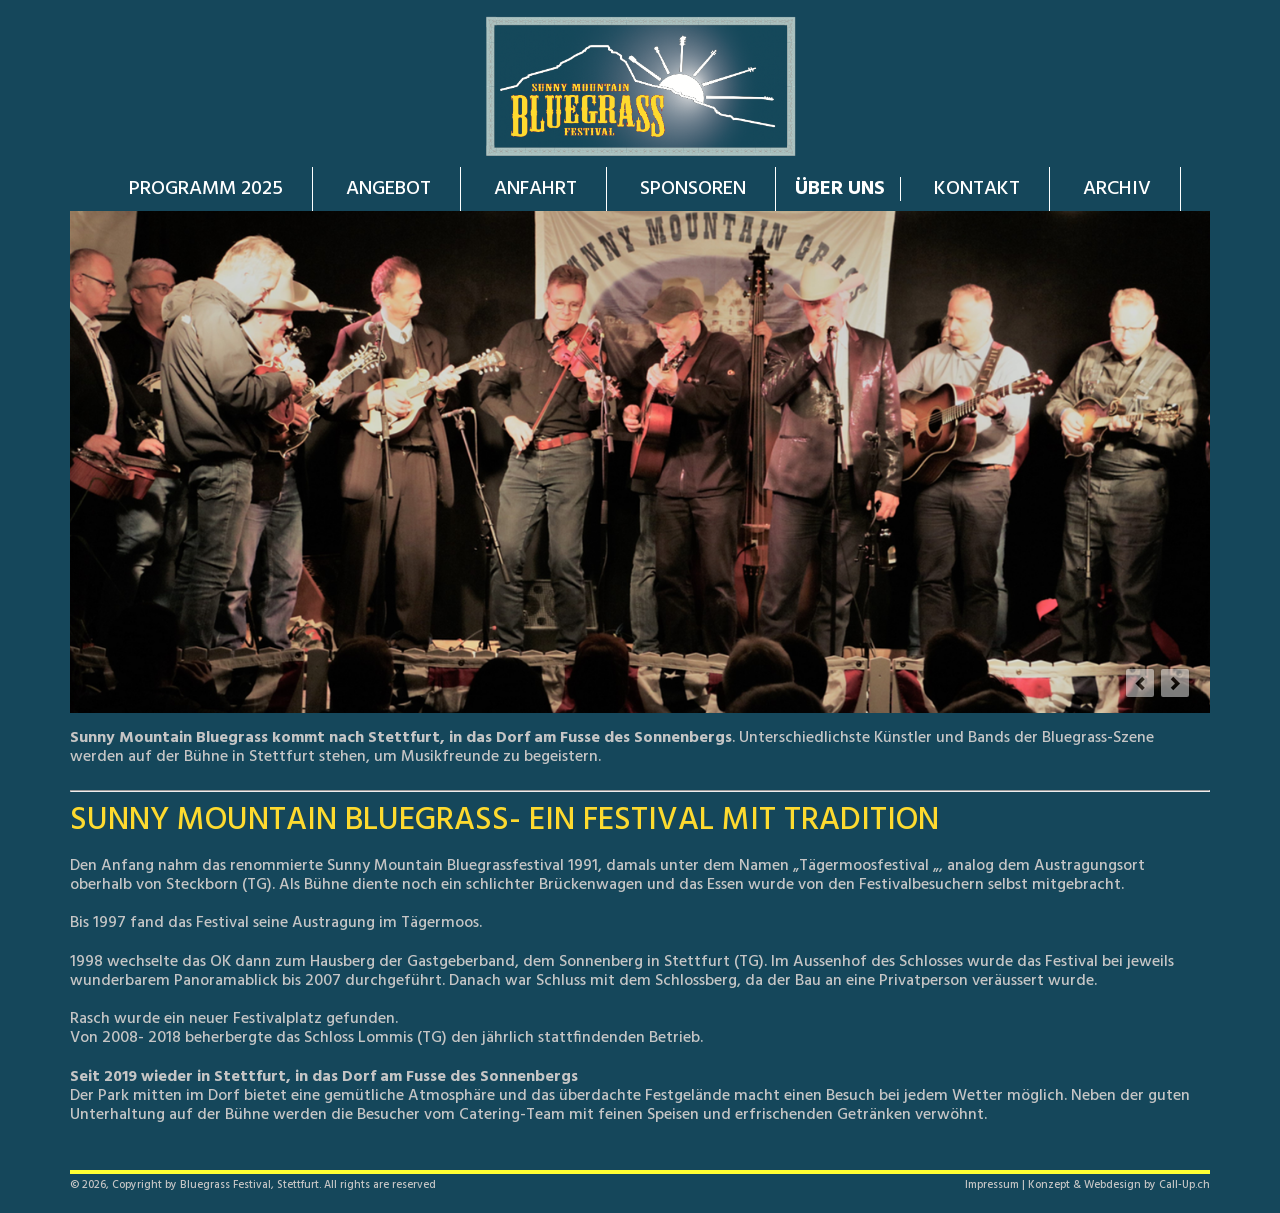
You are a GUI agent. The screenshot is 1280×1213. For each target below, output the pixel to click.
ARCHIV (1117, 189)
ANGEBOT (388, 189)
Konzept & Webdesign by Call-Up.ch (1119, 1185)
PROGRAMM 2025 (206, 189)
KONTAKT (977, 189)
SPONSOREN (693, 189)
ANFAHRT (535, 189)
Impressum (992, 1185)
